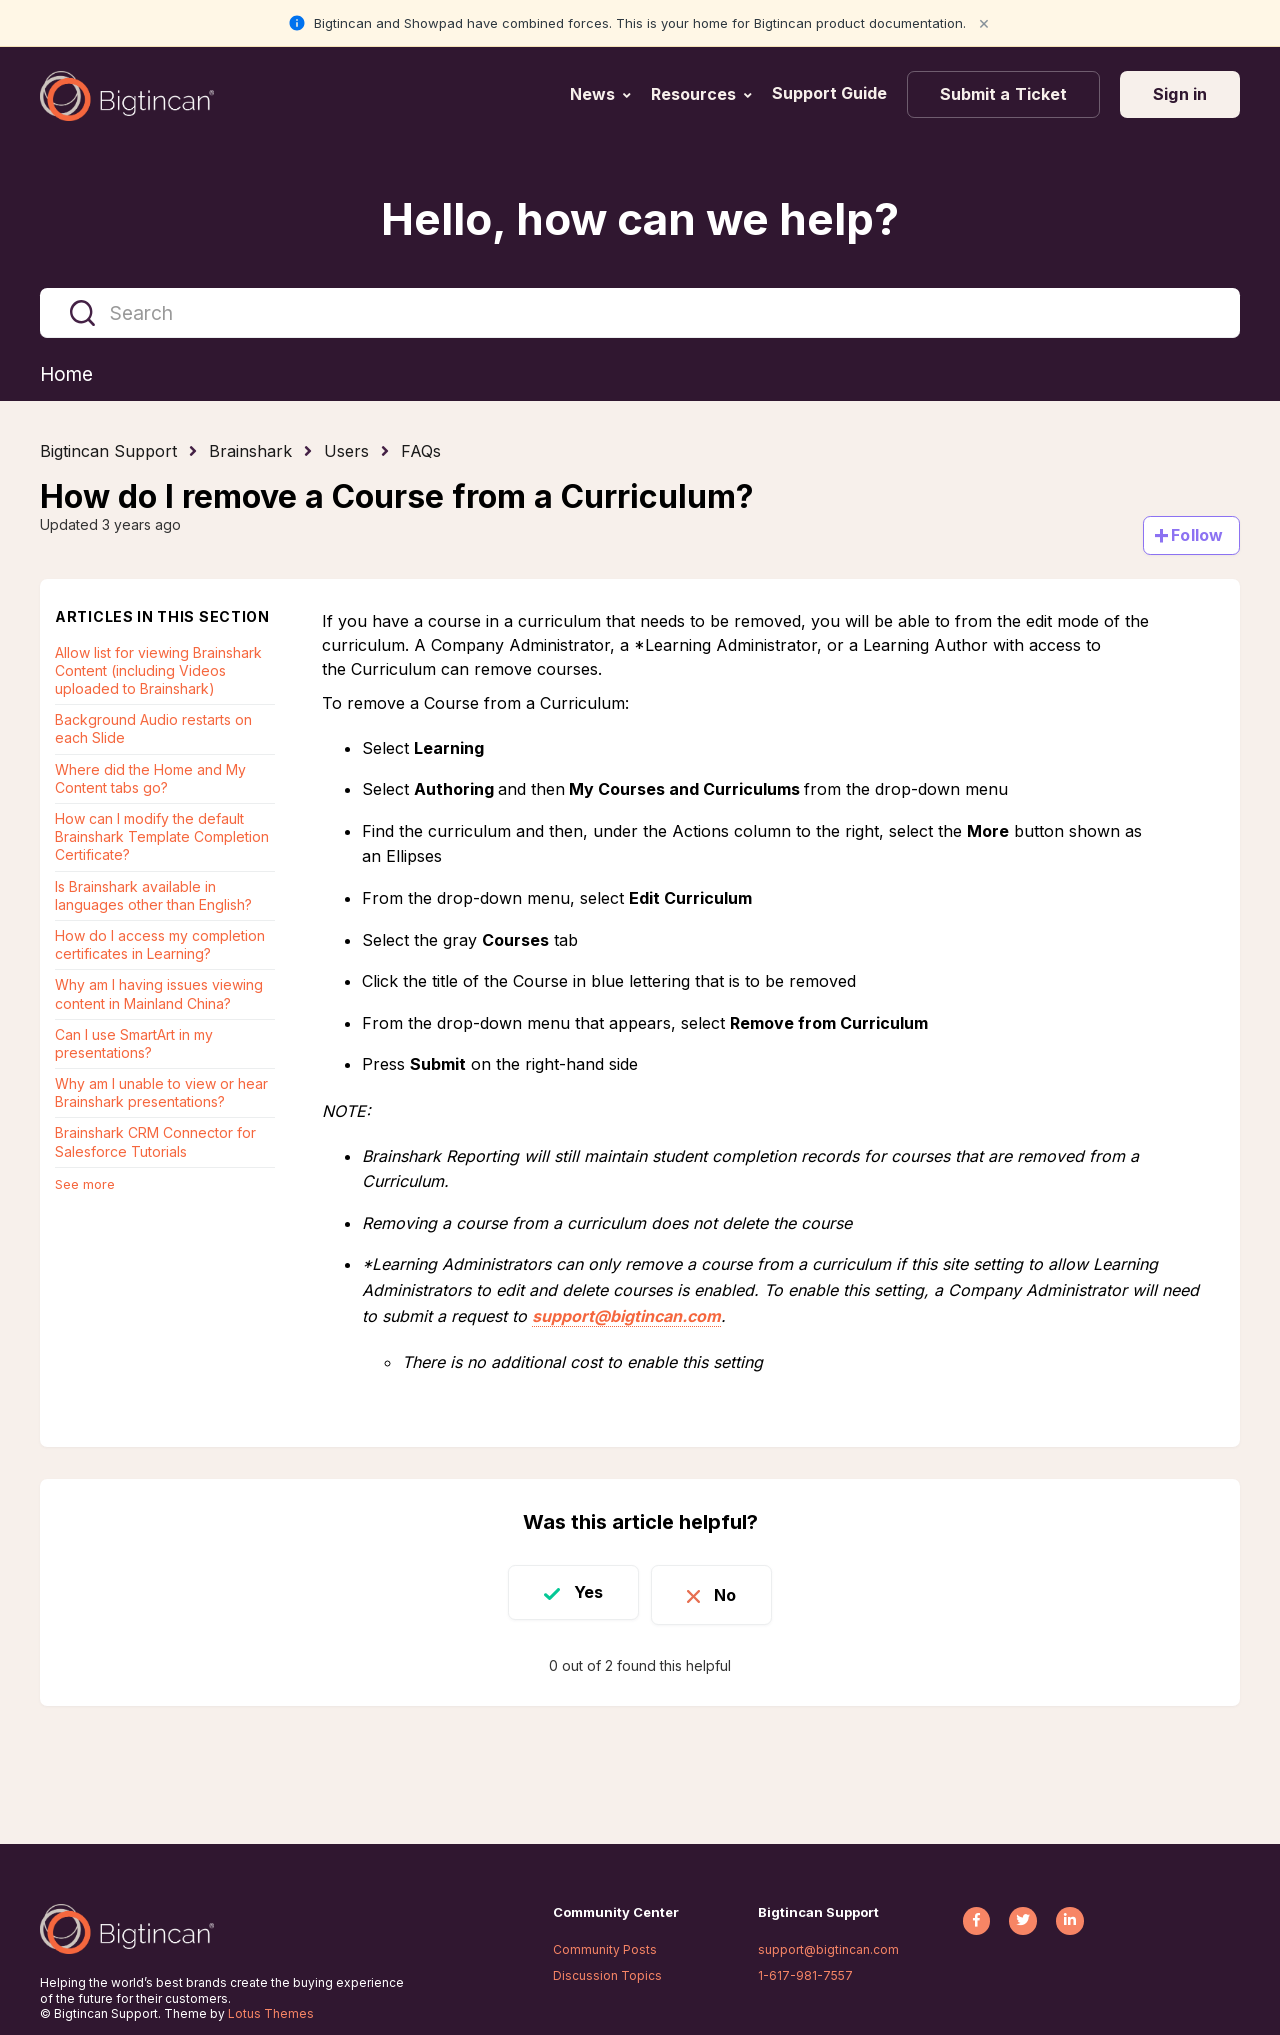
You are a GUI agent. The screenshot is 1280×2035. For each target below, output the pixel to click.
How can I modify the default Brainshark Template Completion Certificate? (162, 837)
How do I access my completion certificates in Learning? (160, 945)
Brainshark (250, 452)
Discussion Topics (607, 1975)
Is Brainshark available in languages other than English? (153, 895)
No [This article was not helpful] (732, 1593)
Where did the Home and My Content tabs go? (150, 779)
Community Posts (605, 1949)
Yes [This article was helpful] (581, 1593)
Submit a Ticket (1004, 94)
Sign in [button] (1180, 94)
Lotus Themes (271, 2013)
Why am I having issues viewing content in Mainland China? (159, 994)
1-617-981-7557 (805, 1975)
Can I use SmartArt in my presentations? (134, 1044)
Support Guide (831, 93)
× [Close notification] (984, 22)
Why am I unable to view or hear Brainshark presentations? (161, 1093)
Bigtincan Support (108, 452)
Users (346, 452)
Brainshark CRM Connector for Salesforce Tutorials (155, 1142)
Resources (693, 94)
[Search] (640, 313)
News (592, 94)
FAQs (421, 452)
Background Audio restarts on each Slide (153, 729)
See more (85, 1185)
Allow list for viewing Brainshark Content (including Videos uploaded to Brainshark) (158, 671)
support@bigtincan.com (626, 1316)
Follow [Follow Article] (1197, 536)
